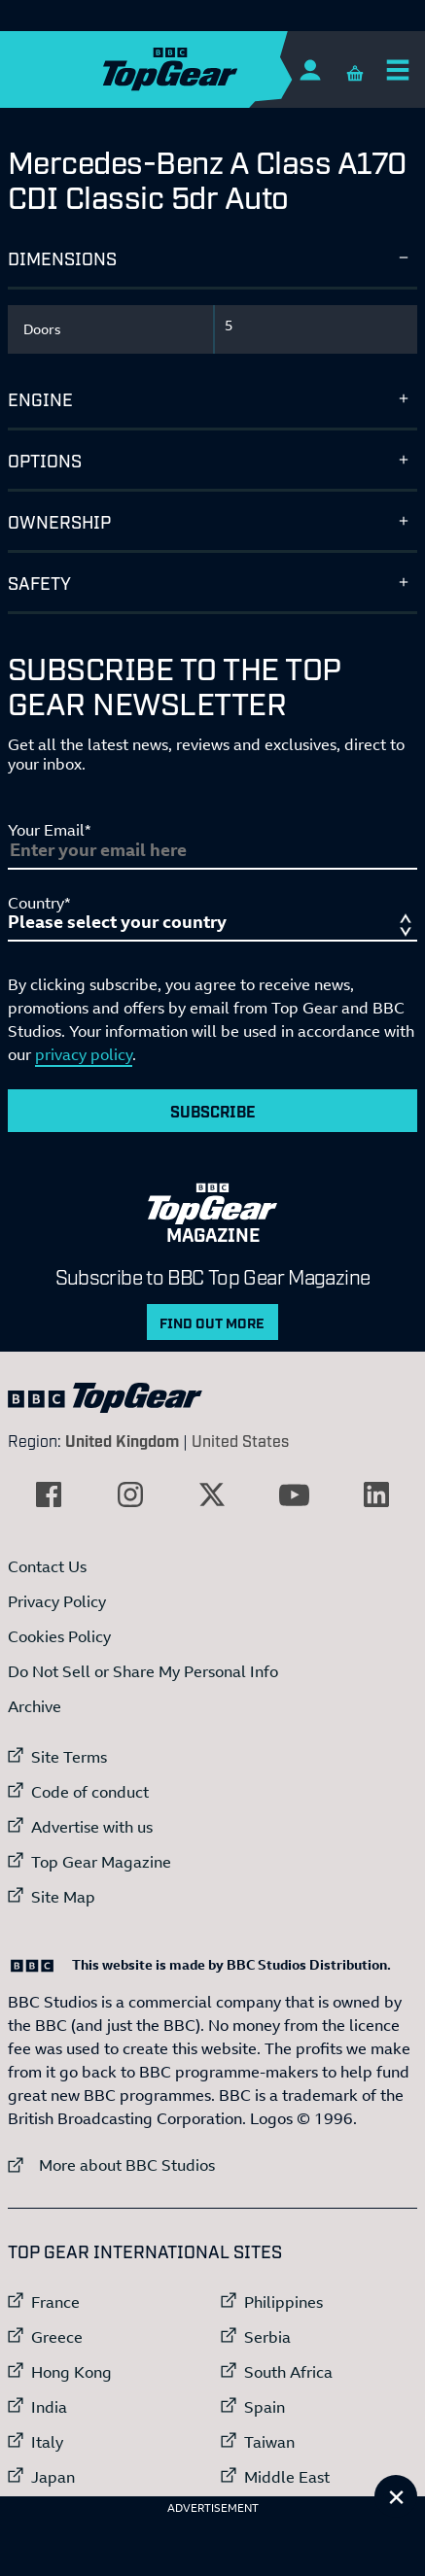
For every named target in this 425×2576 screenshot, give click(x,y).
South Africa (288, 2372)
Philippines (283, 2302)
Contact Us (47, 1566)
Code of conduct (90, 1792)
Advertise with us (92, 1827)
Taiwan (269, 2442)
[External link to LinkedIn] (376, 1494)
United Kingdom (122, 1440)
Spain (264, 2407)
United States (240, 1440)
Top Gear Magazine (101, 1862)
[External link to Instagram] (130, 1494)
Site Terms (69, 1757)
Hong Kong (71, 2372)
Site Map (63, 1896)
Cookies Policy (59, 1636)
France (55, 2302)
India (49, 2407)
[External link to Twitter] (212, 1494)
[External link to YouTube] (295, 1494)
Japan (53, 2477)
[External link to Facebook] (49, 1494)
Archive (34, 1706)
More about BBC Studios (111, 2164)
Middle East (287, 2477)
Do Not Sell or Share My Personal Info (143, 1671)
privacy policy (83, 1054)
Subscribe (213, 1110)
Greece (57, 2337)
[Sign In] (310, 69)
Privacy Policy (57, 1601)
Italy (47, 2442)
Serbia (267, 2337)
